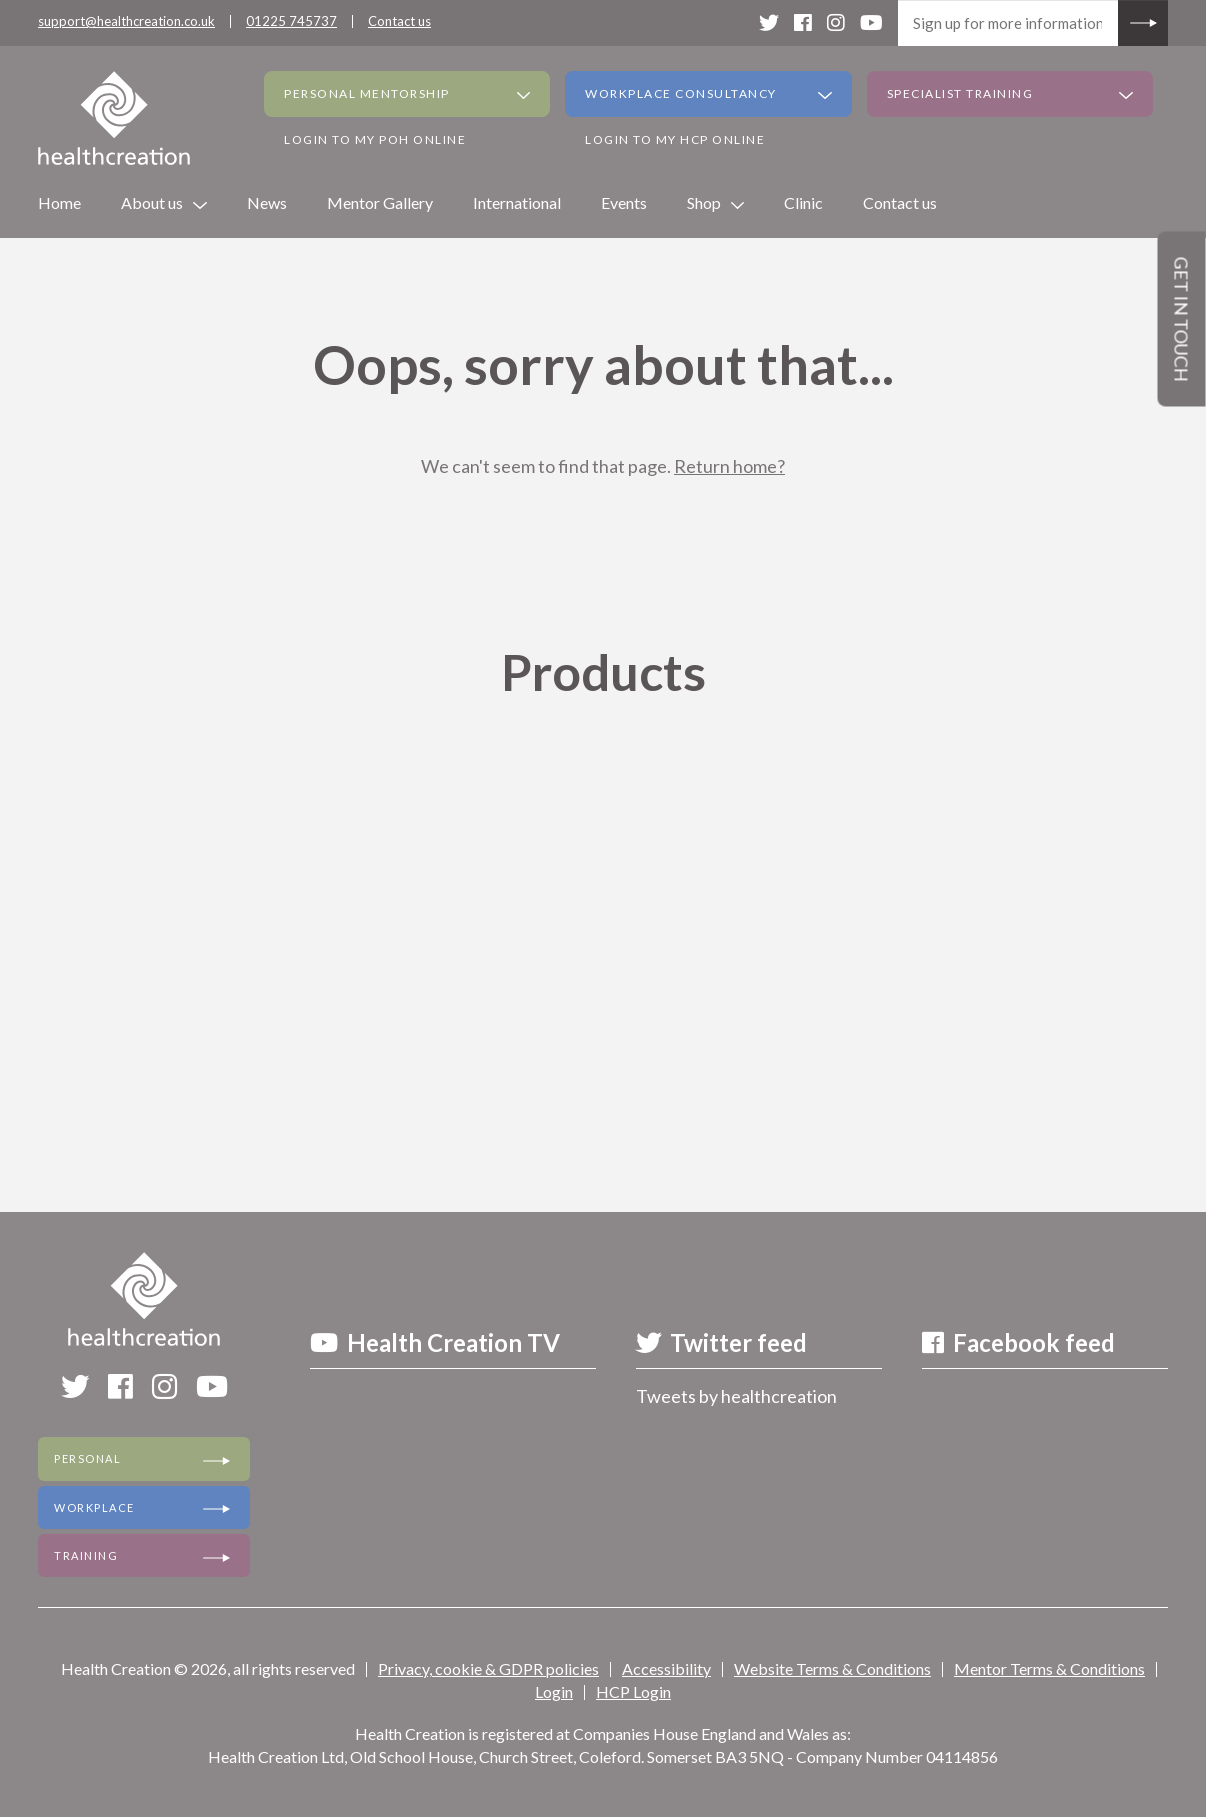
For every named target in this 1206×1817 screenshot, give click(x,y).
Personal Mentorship (367, 93)
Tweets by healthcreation (736, 1396)
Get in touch (1182, 319)
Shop (704, 202)
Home (59, 202)
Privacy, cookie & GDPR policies (488, 1668)
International (517, 202)
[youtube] (871, 22)
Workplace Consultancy (681, 93)
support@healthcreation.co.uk (126, 21)
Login (554, 1690)
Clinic (803, 202)
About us (152, 202)
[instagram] (836, 22)
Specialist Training (960, 93)
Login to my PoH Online (375, 139)
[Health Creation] (114, 118)
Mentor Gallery (380, 202)
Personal (87, 1458)
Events (624, 202)
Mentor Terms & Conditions (1049, 1668)
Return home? (729, 466)
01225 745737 (291, 21)
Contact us (399, 21)
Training (86, 1554)
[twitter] (769, 22)
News (267, 202)
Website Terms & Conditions (832, 1668)
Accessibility (666, 1668)
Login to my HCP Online (675, 139)
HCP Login (633, 1690)
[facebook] (803, 22)
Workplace (94, 1506)
